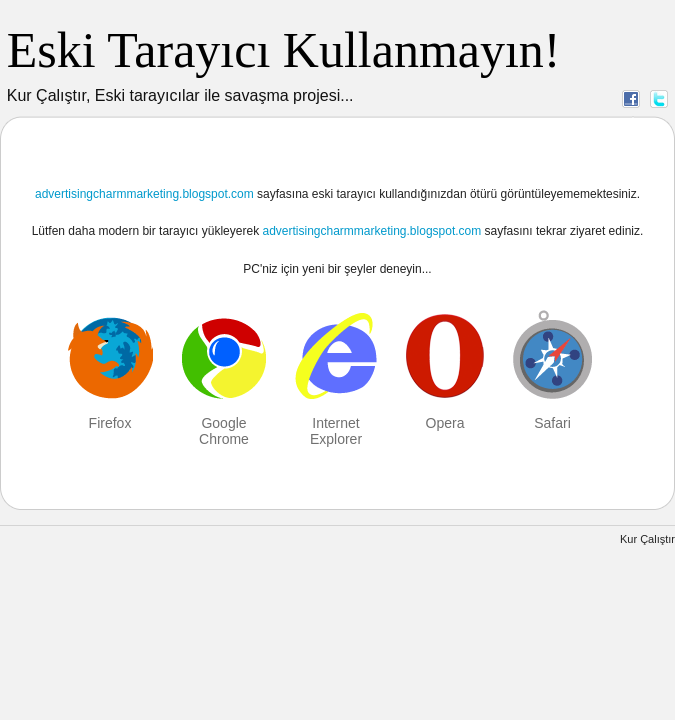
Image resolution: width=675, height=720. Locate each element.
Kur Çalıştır (647, 539)
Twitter (659, 98)
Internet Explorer (336, 431)
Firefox (110, 423)
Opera (445, 423)
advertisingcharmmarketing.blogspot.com (144, 194)
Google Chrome (224, 431)
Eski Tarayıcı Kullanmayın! (284, 50)
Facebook (631, 98)
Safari (552, 423)
